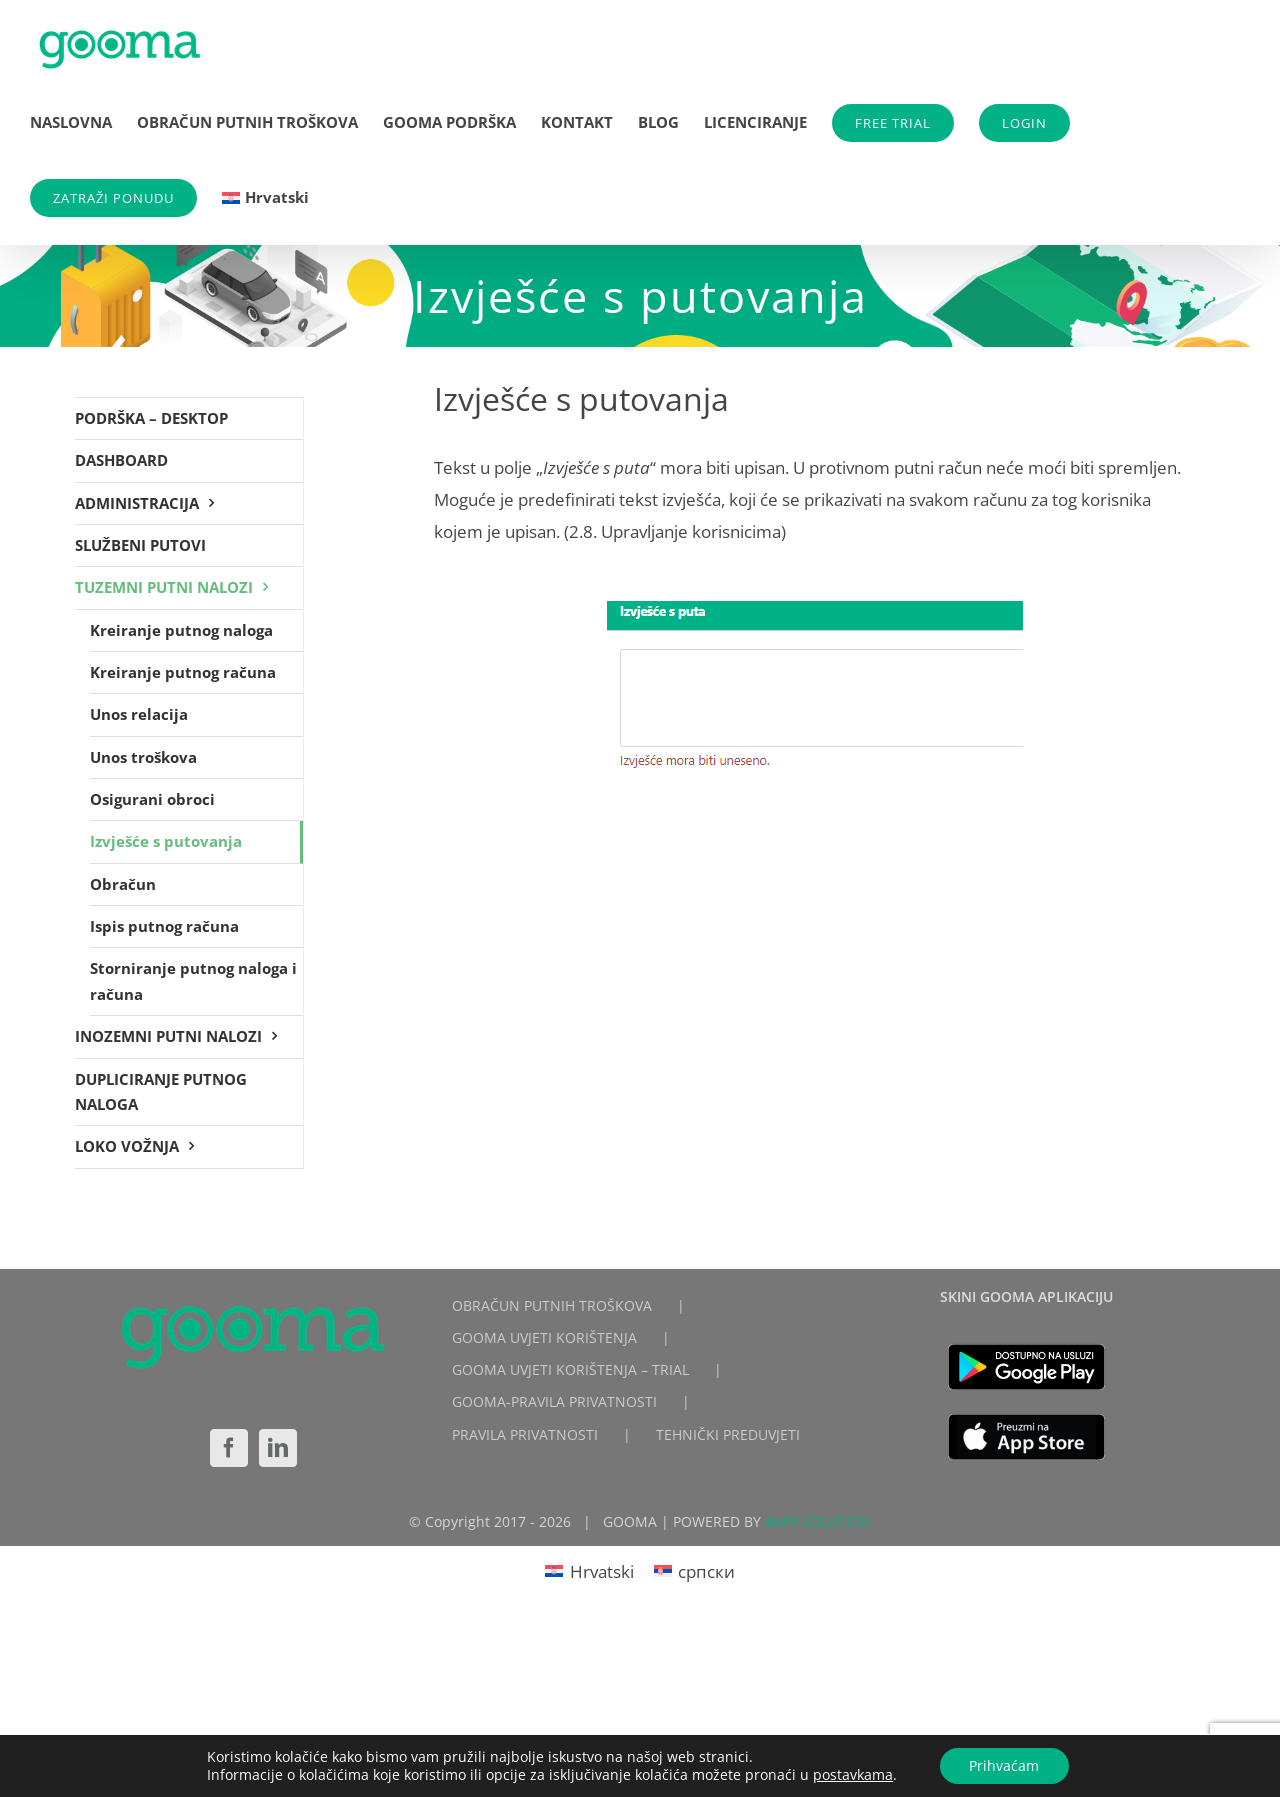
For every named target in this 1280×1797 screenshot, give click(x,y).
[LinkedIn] (278, 1448)
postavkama (853, 1775)
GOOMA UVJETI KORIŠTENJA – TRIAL (570, 1369)
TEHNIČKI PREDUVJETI (728, 1434)
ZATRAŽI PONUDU (113, 198)
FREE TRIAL (893, 123)
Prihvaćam (1004, 1765)
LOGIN (1024, 123)
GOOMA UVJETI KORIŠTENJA (544, 1337)
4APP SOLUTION (818, 1521)
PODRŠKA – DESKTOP (151, 418)
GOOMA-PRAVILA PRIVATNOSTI (554, 1401)
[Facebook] (229, 1448)
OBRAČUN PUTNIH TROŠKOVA (552, 1305)
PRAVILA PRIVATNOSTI (525, 1434)
